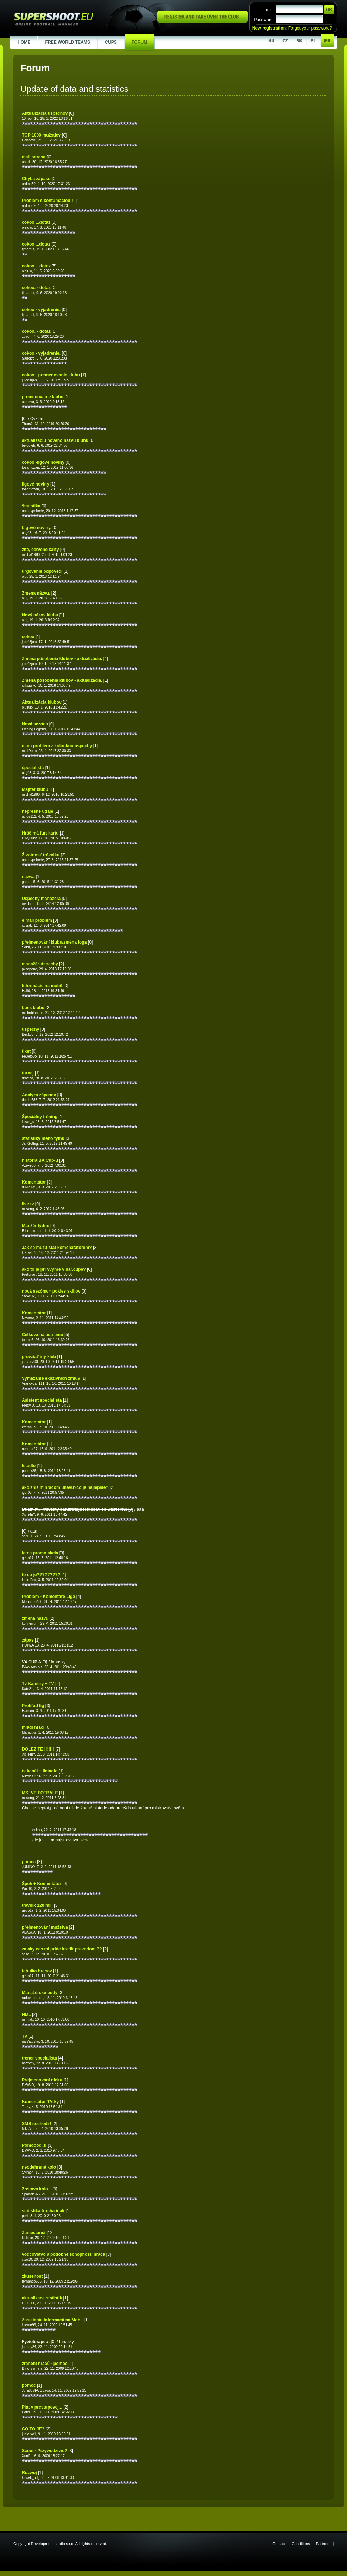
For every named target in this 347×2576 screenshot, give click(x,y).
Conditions (301, 2544)
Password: (264, 19)
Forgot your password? (310, 28)
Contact (279, 2544)
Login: (268, 9)
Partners (323, 2544)
